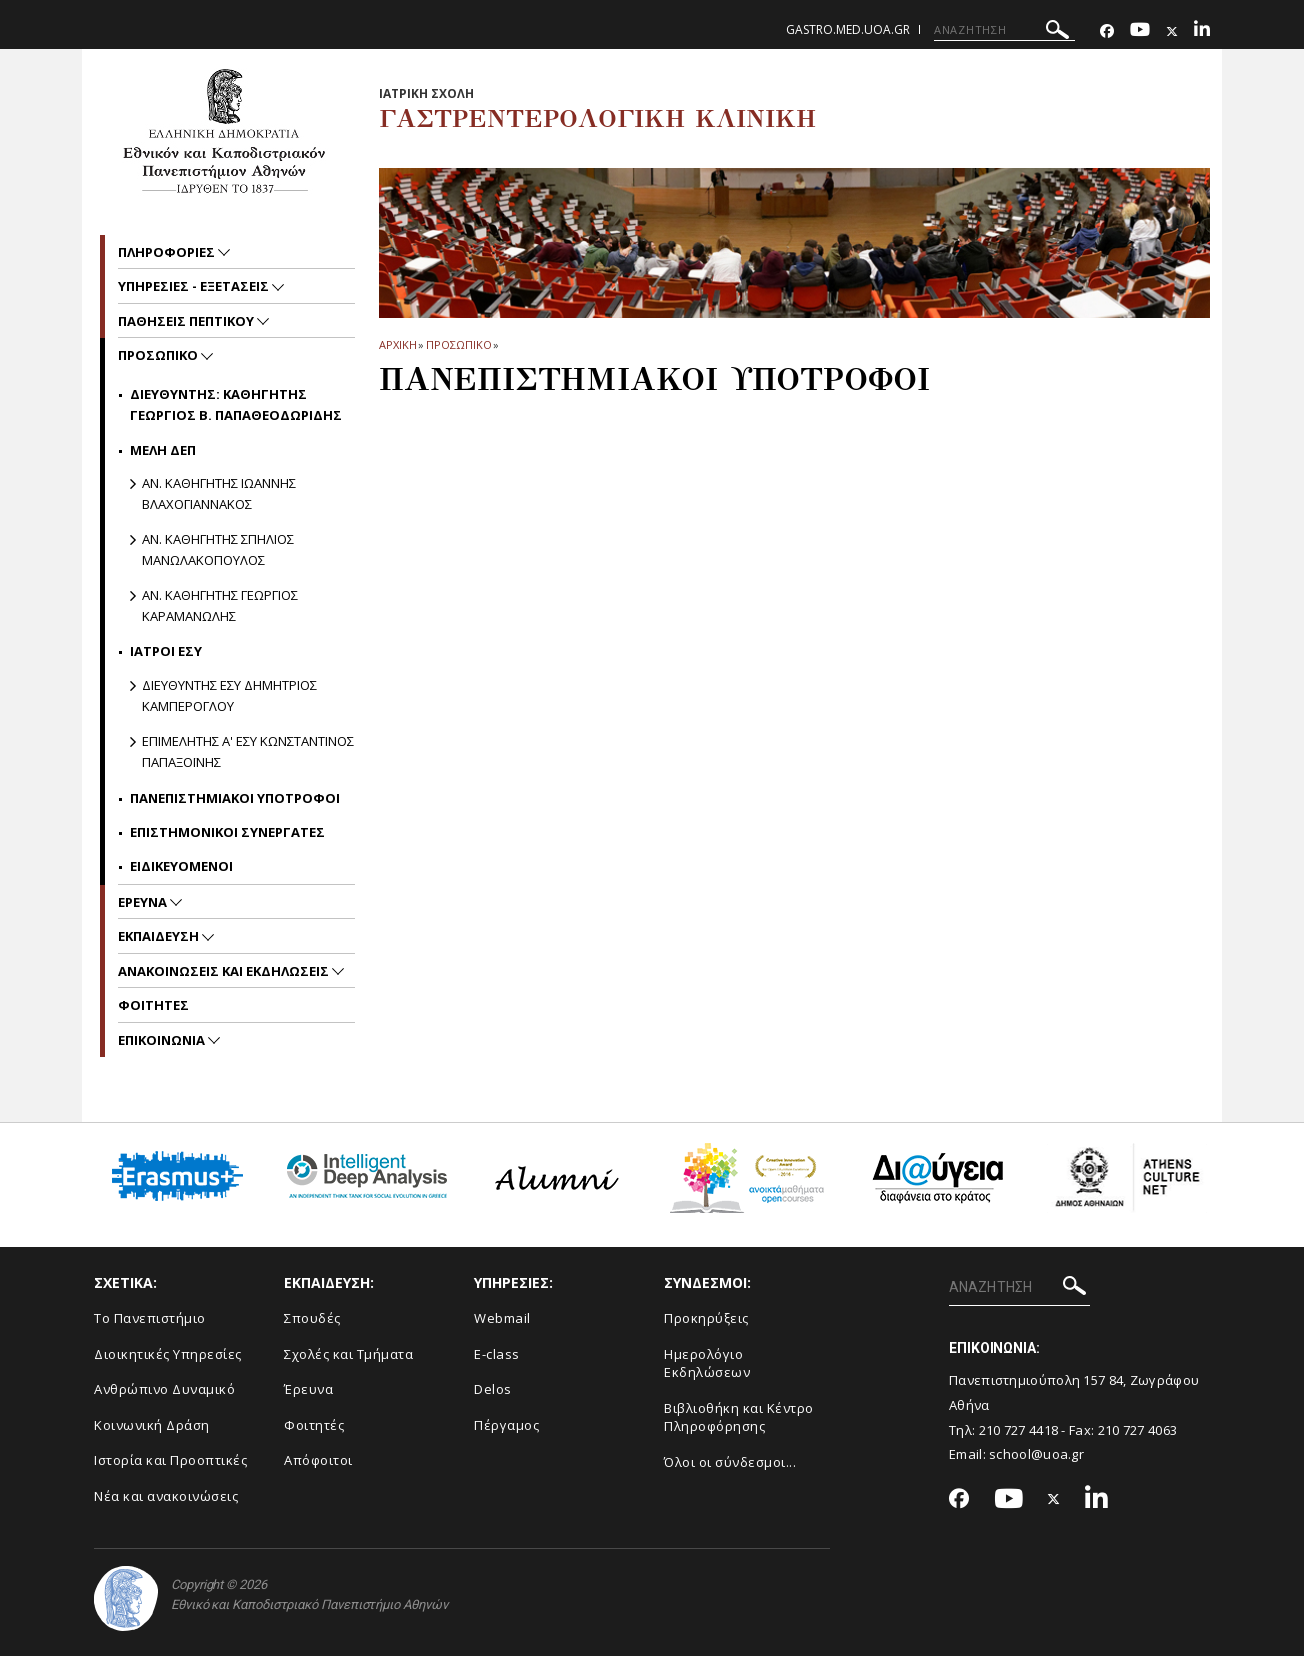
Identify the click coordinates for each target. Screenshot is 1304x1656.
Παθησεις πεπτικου (187, 321)
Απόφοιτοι (318, 1460)
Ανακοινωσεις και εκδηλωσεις (225, 971)
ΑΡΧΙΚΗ (397, 344)
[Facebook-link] (1107, 31)
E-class (497, 1354)
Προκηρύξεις (706, 1318)
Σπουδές (312, 1318)
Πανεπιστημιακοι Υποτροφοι (235, 798)
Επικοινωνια (163, 1040)
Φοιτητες (153, 1005)
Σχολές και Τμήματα (348, 1354)
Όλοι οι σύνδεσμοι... (730, 1462)
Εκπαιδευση (160, 936)
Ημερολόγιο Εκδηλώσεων (707, 1363)
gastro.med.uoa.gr (848, 29)
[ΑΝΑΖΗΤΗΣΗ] (1004, 30)
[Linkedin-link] (1202, 31)
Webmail (502, 1318)
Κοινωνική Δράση (152, 1425)
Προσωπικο (458, 344)
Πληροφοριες (168, 252)
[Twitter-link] (1172, 31)
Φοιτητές (314, 1425)
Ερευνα (144, 902)
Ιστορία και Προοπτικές (170, 1460)
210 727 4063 (1138, 1430)
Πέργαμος (506, 1425)
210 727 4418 (1019, 1430)
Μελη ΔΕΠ (163, 450)
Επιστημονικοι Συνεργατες (227, 832)
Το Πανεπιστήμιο (150, 1318)
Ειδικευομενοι (181, 866)
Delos (493, 1389)
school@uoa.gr (1036, 1454)
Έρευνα (308, 1389)
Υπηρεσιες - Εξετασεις (195, 286)
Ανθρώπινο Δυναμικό (164, 1389)
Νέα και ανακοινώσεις (166, 1496)
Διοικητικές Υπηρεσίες (168, 1354)
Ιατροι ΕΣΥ (166, 651)
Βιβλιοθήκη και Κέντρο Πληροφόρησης (739, 1417)
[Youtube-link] (1140, 31)
